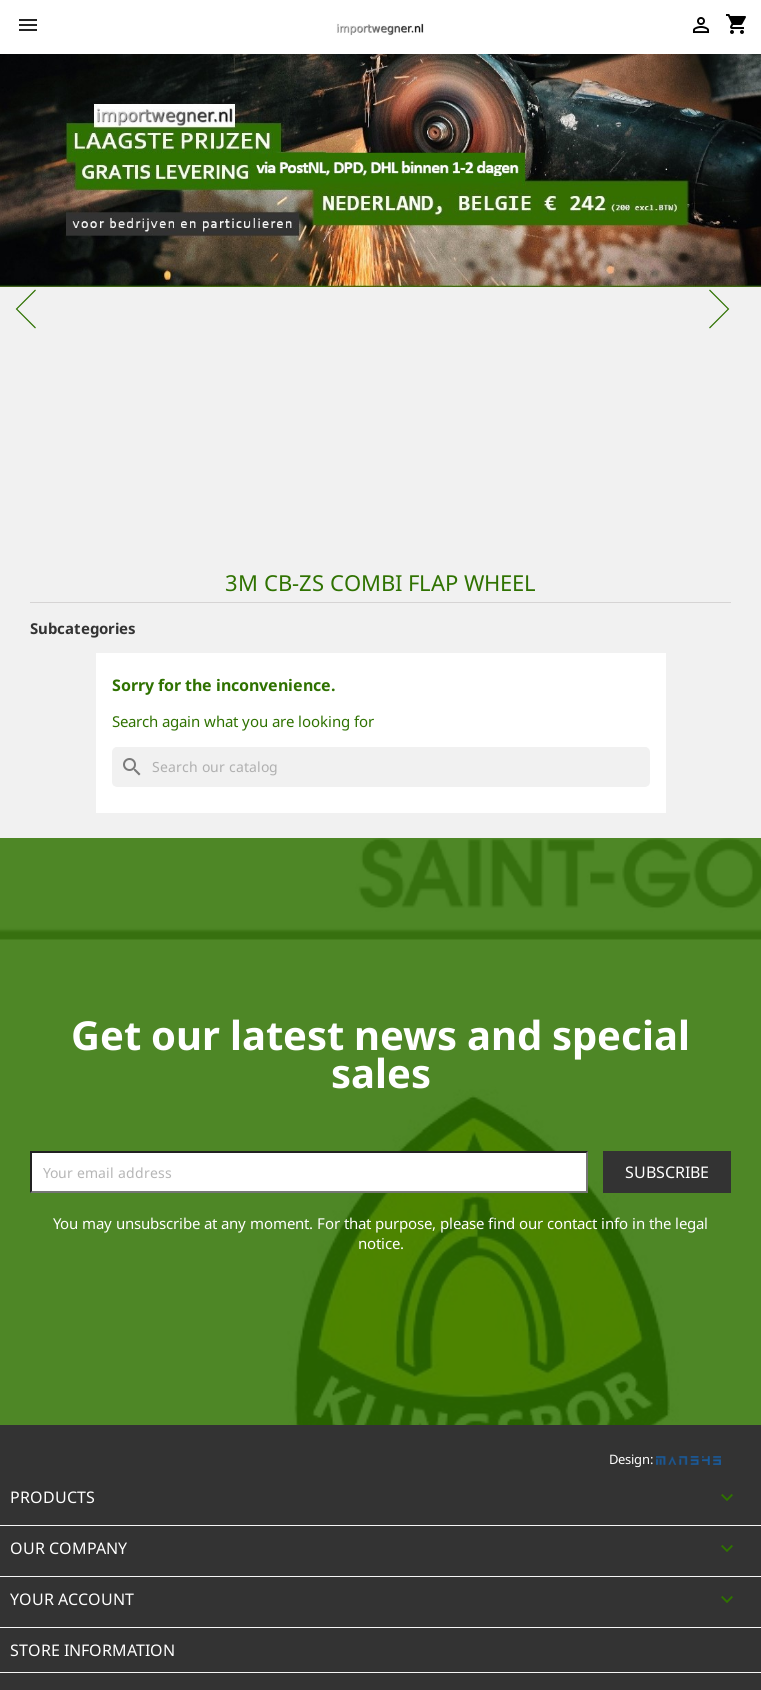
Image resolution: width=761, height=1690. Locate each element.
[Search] (381, 767)
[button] (57, 299)
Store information (92, 1650)
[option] (380, 299)
